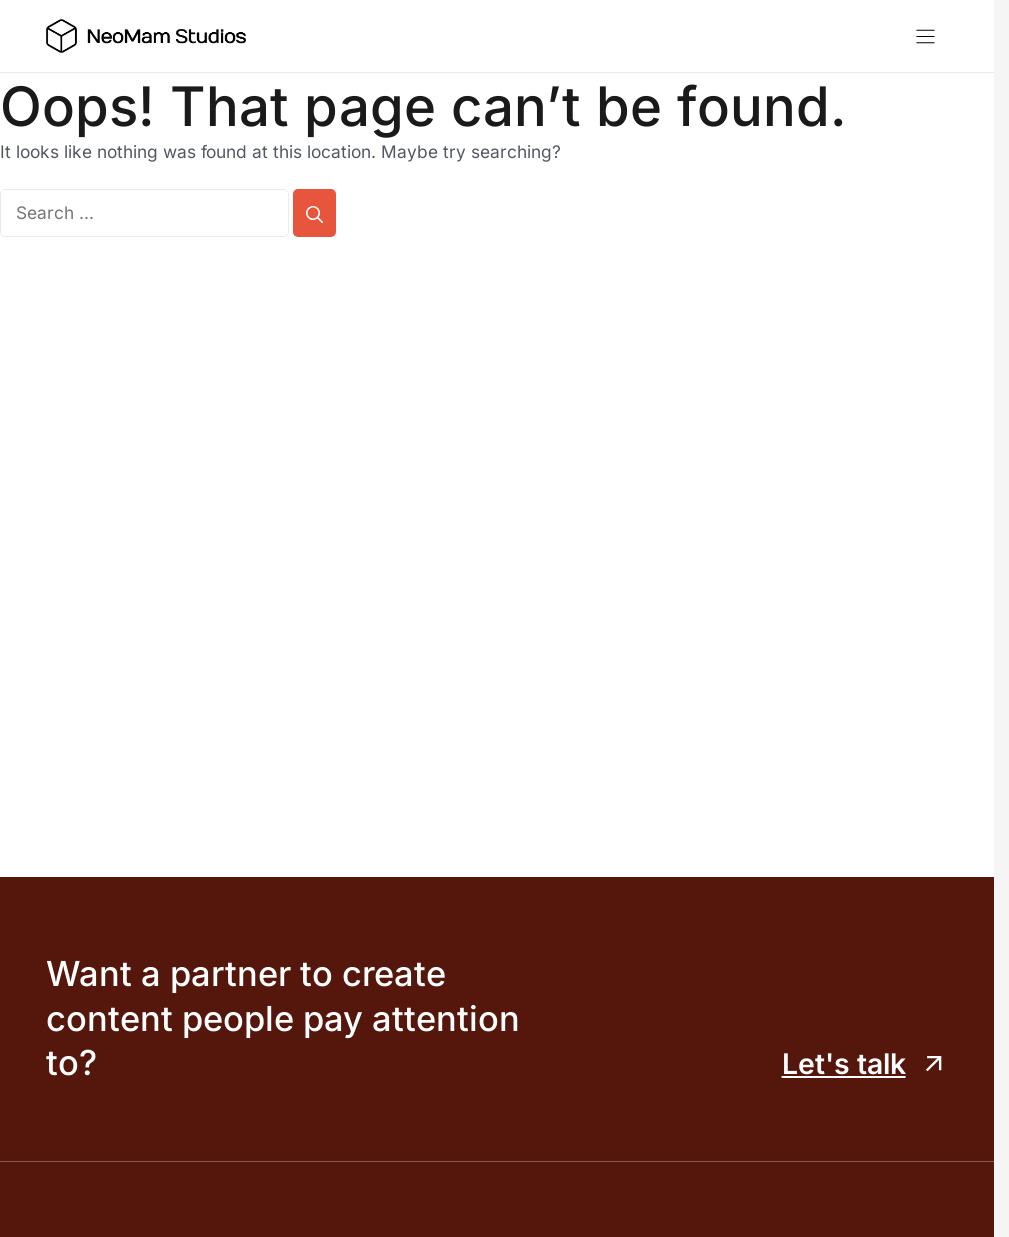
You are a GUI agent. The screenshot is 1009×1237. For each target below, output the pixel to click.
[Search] (314, 213)
